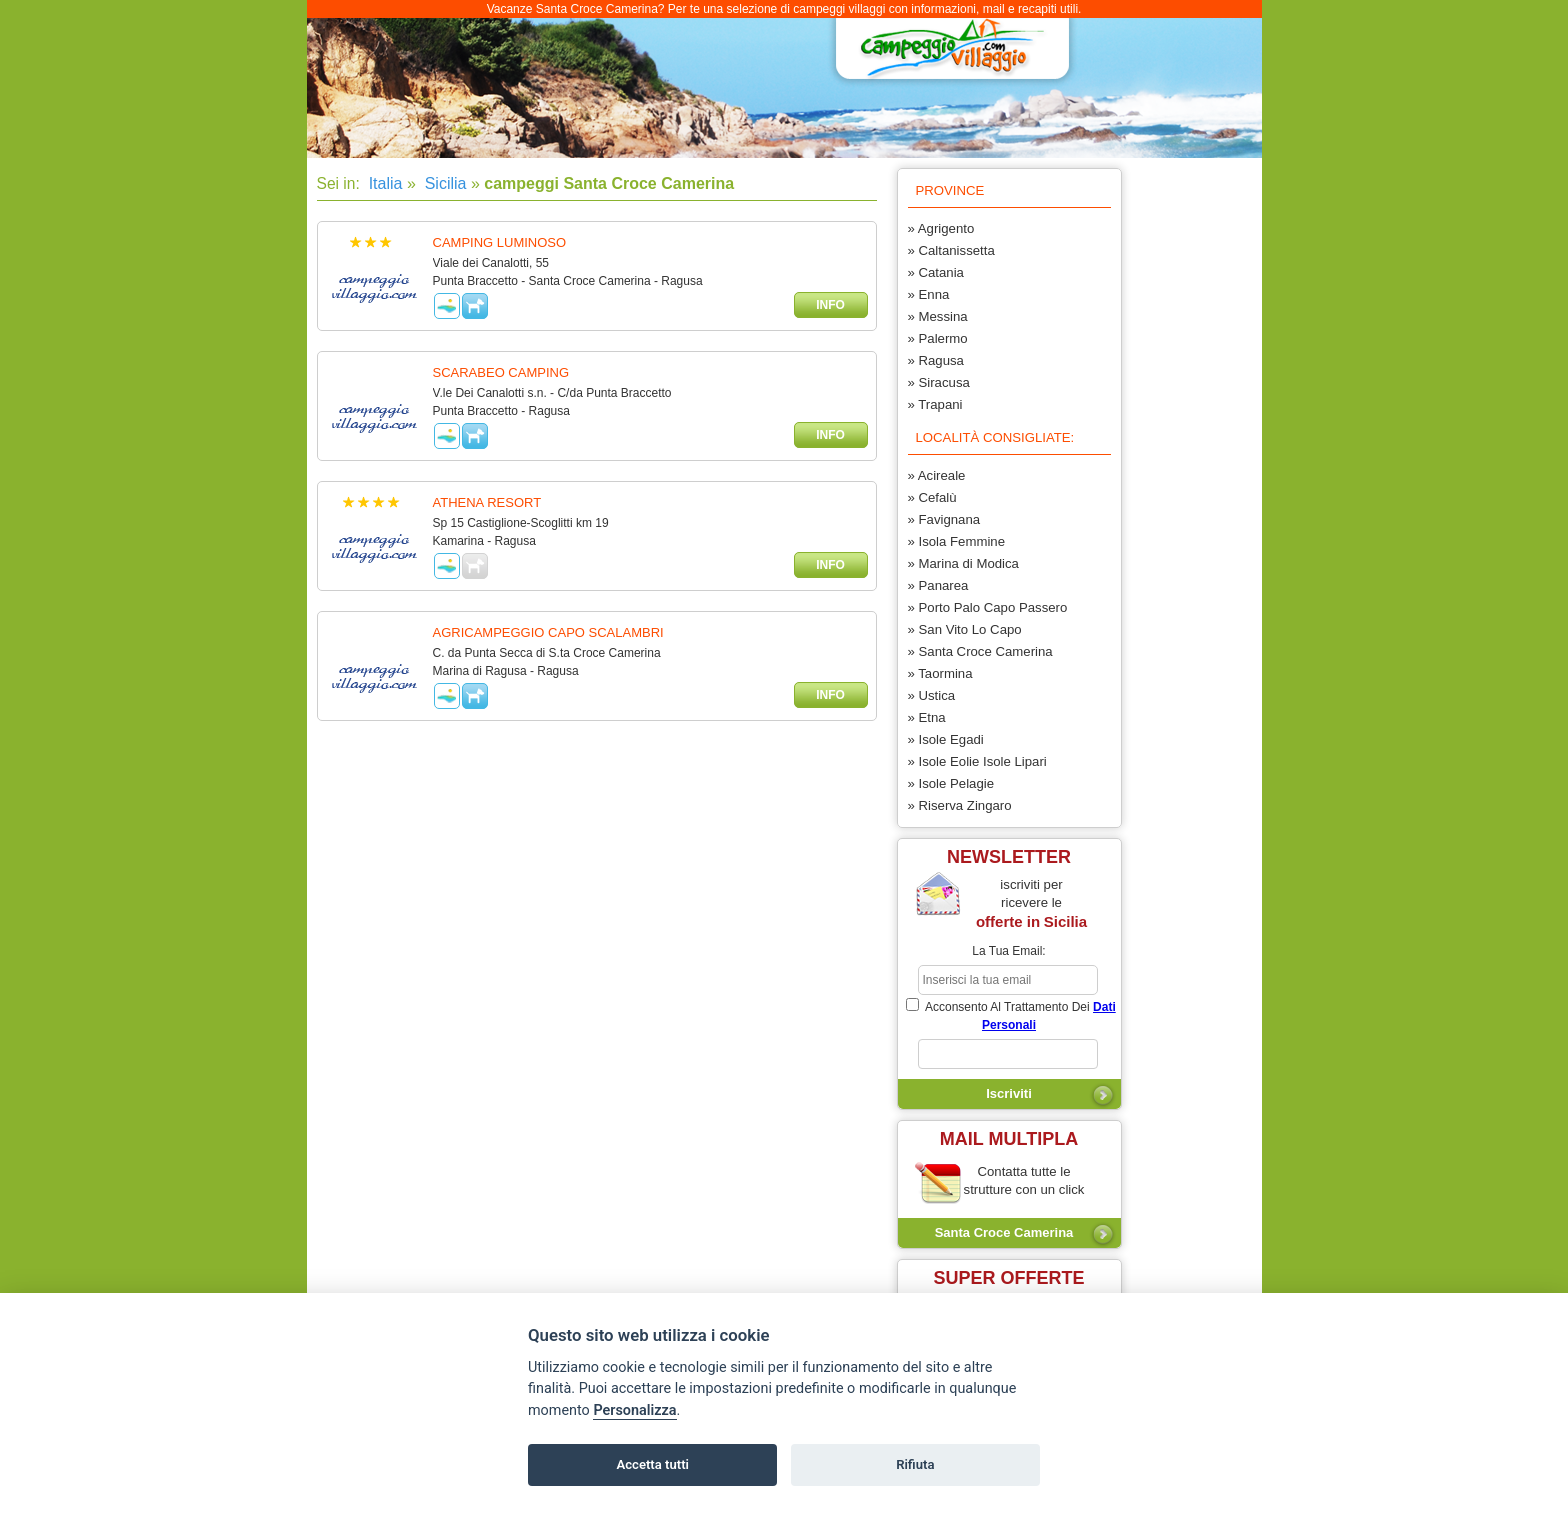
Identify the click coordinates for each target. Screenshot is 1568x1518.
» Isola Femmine (956, 541)
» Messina (938, 316)
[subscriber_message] (1008, 1054)
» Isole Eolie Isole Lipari (977, 761)
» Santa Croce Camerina (980, 651)
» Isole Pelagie (951, 783)
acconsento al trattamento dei (1010, 1015)
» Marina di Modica (963, 563)
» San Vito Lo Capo (965, 629)
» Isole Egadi (946, 739)
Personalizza (634, 1410)
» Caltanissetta (951, 250)
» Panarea (938, 585)
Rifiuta (915, 1464)
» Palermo (938, 338)
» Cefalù (932, 497)
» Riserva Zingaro (960, 805)
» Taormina (940, 673)
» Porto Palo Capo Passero (988, 607)
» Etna (927, 717)
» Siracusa (939, 382)
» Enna (929, 294)
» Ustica (932, 695)
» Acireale (937, 475)
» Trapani (935, 404)
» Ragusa (936, 360)
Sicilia (443, 183)
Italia (383, 183)
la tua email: (1008, 951)
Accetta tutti (652, 1464)
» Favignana (944, 519)
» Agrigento (941, 228)
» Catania (936, 272)
